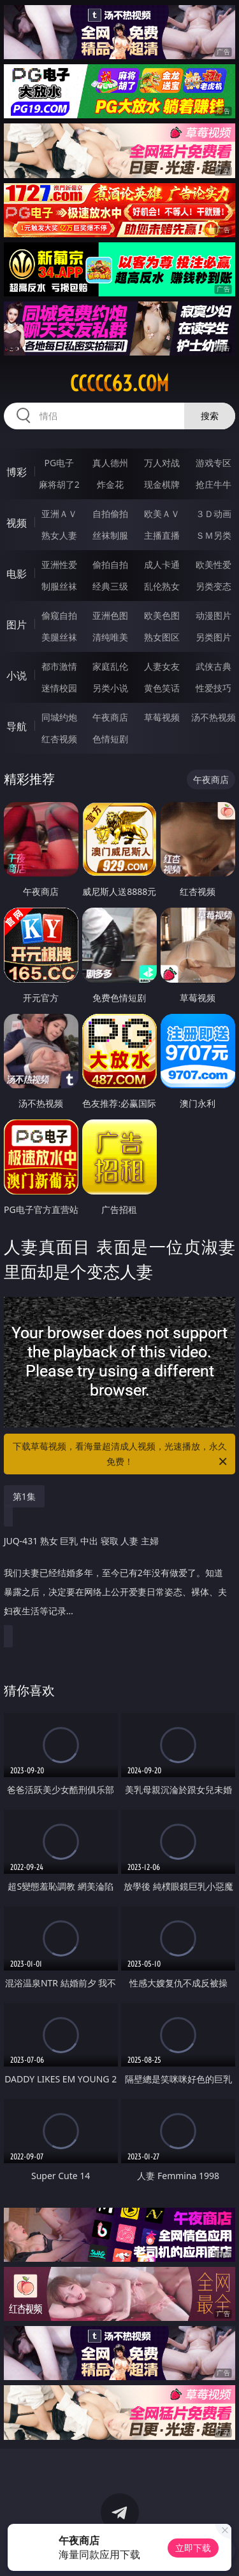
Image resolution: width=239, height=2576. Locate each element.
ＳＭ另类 (213, 535)
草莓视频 (162, 717)
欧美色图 (162, 615)
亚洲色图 (110, 615)
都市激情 (59, 666)
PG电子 (59, 463)
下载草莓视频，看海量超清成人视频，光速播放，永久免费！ (121, 1454)
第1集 (24, 1496)
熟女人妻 (59, 535)
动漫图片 (213, 615)
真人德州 (110, 463)
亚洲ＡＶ (59, 514)
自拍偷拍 (110, 514)
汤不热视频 (213, 717)
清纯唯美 (110, 637)
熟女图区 (162, 637)
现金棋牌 (162, 484)
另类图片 (213, 637)
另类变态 (213, 586)
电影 (16, 574)
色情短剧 (110, 739)
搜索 (210, 416)
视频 (16, 523)
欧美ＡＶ (162, 514)
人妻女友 (162, 666)
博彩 (16, 472)
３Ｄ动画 (213, 514)
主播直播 (162, 535)
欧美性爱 (213, 564)
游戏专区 (213, 463)
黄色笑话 (162, 688)
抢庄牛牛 (213, 484)
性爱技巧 (213, 688)
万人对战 (162, 463)
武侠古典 (213, 666)
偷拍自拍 (110, 564)
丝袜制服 (110, 535)
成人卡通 (162, 564)
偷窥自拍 (59, 615)
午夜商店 (110, 717)
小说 (16, 675)
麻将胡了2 (59, 484)
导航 (16, 726)
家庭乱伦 (110, 666)
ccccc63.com (119, 383)
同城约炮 (59, 717)
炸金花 (110, 484)
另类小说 (110, 688)
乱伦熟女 (162, 586)
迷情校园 (59, 688)
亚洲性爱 (59, 564)
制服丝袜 (59, 586)
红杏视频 (59, 739)
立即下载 (193, 2548)
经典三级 (110, 586)
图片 (16, 625)
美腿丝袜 (59, 637)
